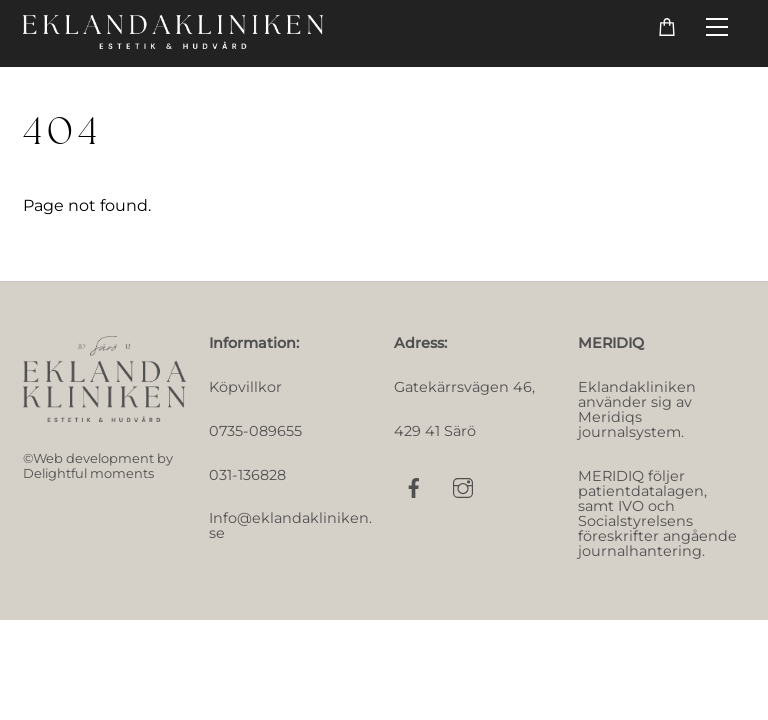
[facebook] (414, 486)
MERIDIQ (611, 343)
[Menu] (717, 27)
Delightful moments (88, 473)
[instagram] (463, 486)
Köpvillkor (245, 387)
